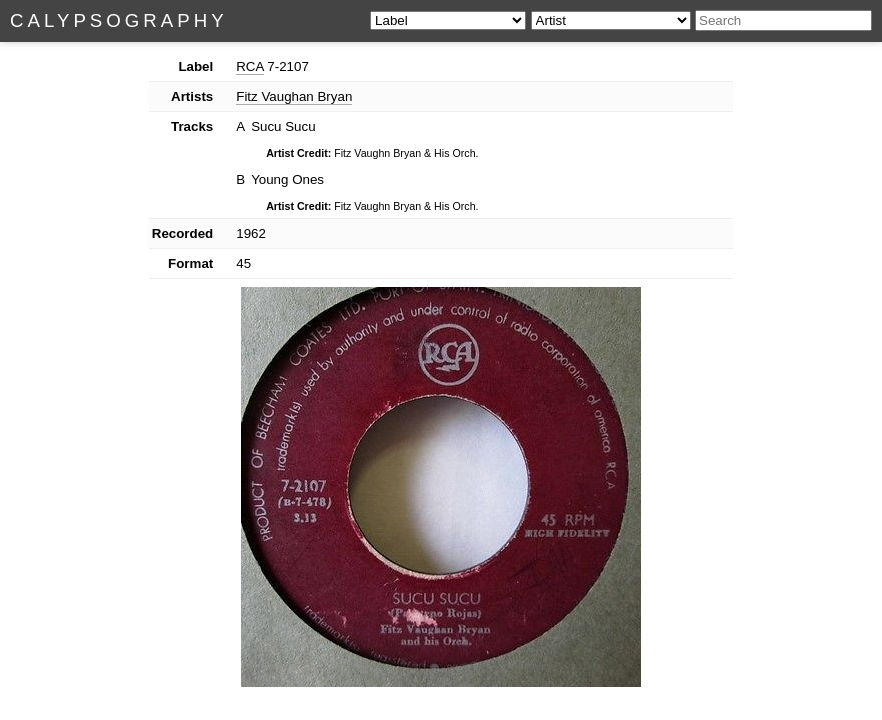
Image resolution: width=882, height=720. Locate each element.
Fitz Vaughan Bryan (294, 96)
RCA (249, 66)
